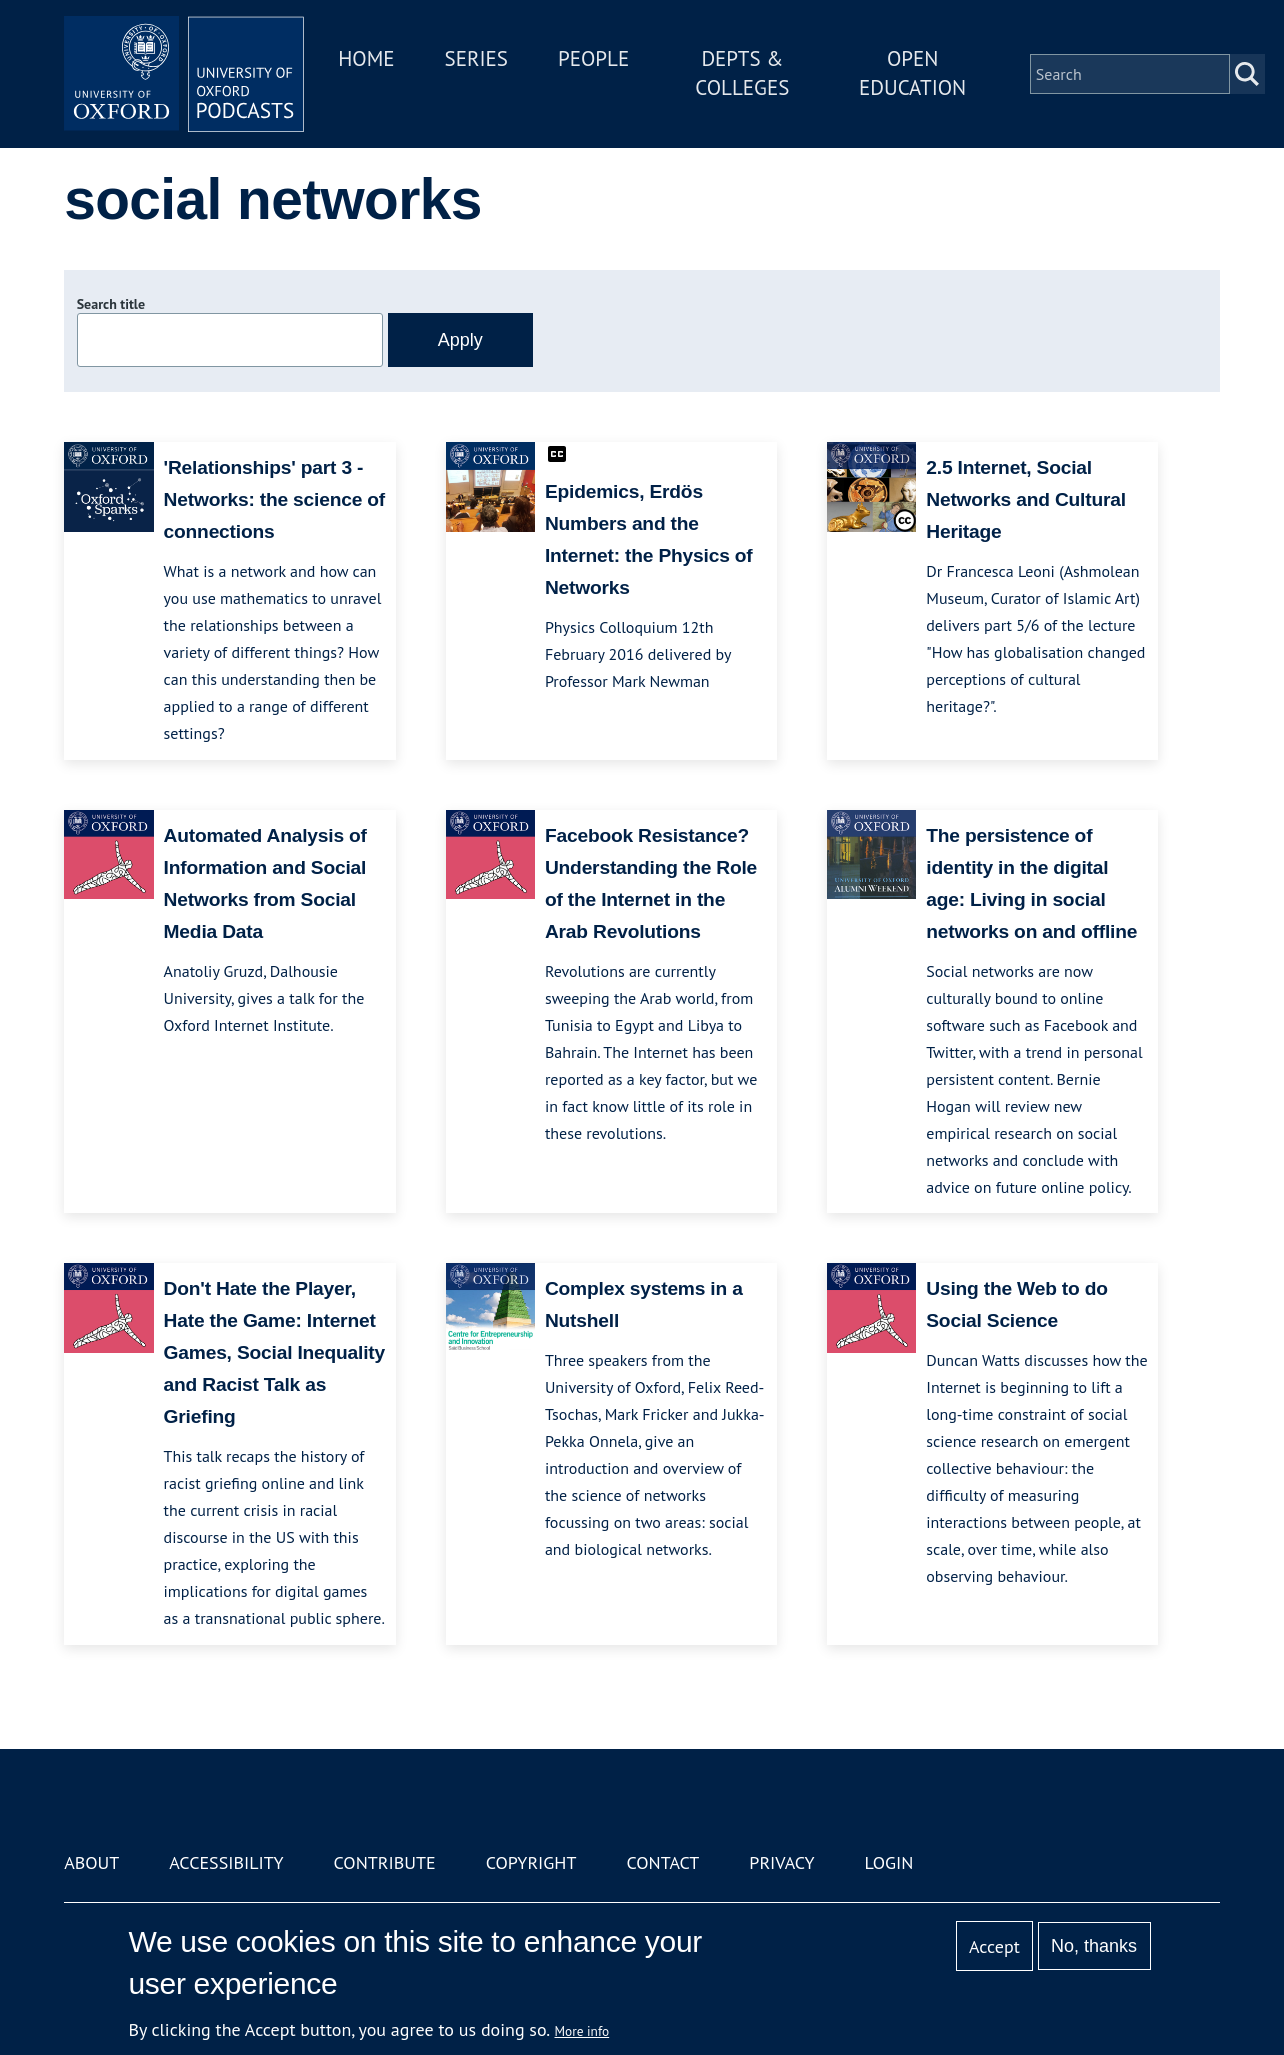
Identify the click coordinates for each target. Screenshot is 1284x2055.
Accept (994, 1946)
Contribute (385, 1862)
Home (366, 58)
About (91, 1862)
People (593, 58)
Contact (662, 1862)
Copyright (531, 1862)
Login (889, 1862)
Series (476, 58)
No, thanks (1094, 1946)
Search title (111, 304)
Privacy (781, 1862)
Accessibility (226, 1862)
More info (582, 2031)
